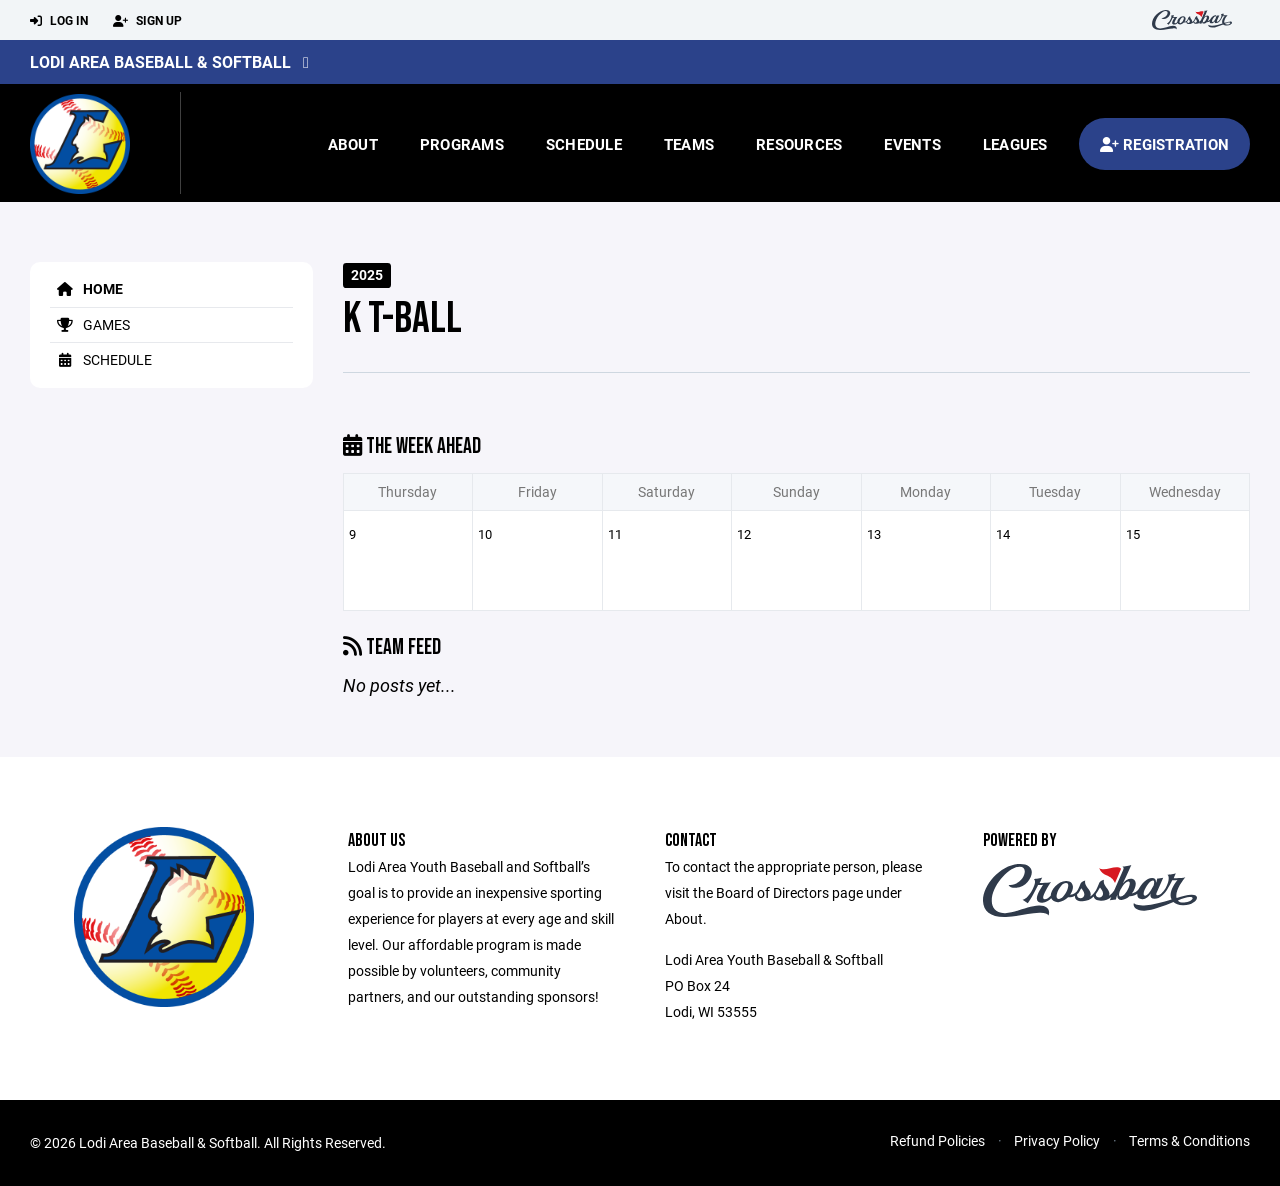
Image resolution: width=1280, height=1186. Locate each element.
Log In (59, 21)
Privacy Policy (1057, 1140)
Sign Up (147, 21)
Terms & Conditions (1189, 1140)
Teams (689, 144)
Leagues (1015, 144)
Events (912, 144)
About (353, 144)
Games (90, 324)
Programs (462, 144)
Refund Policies (937, 1140)
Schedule (584, 144)
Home (86, 288)
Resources (799, 144)
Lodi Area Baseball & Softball (160, 61)
